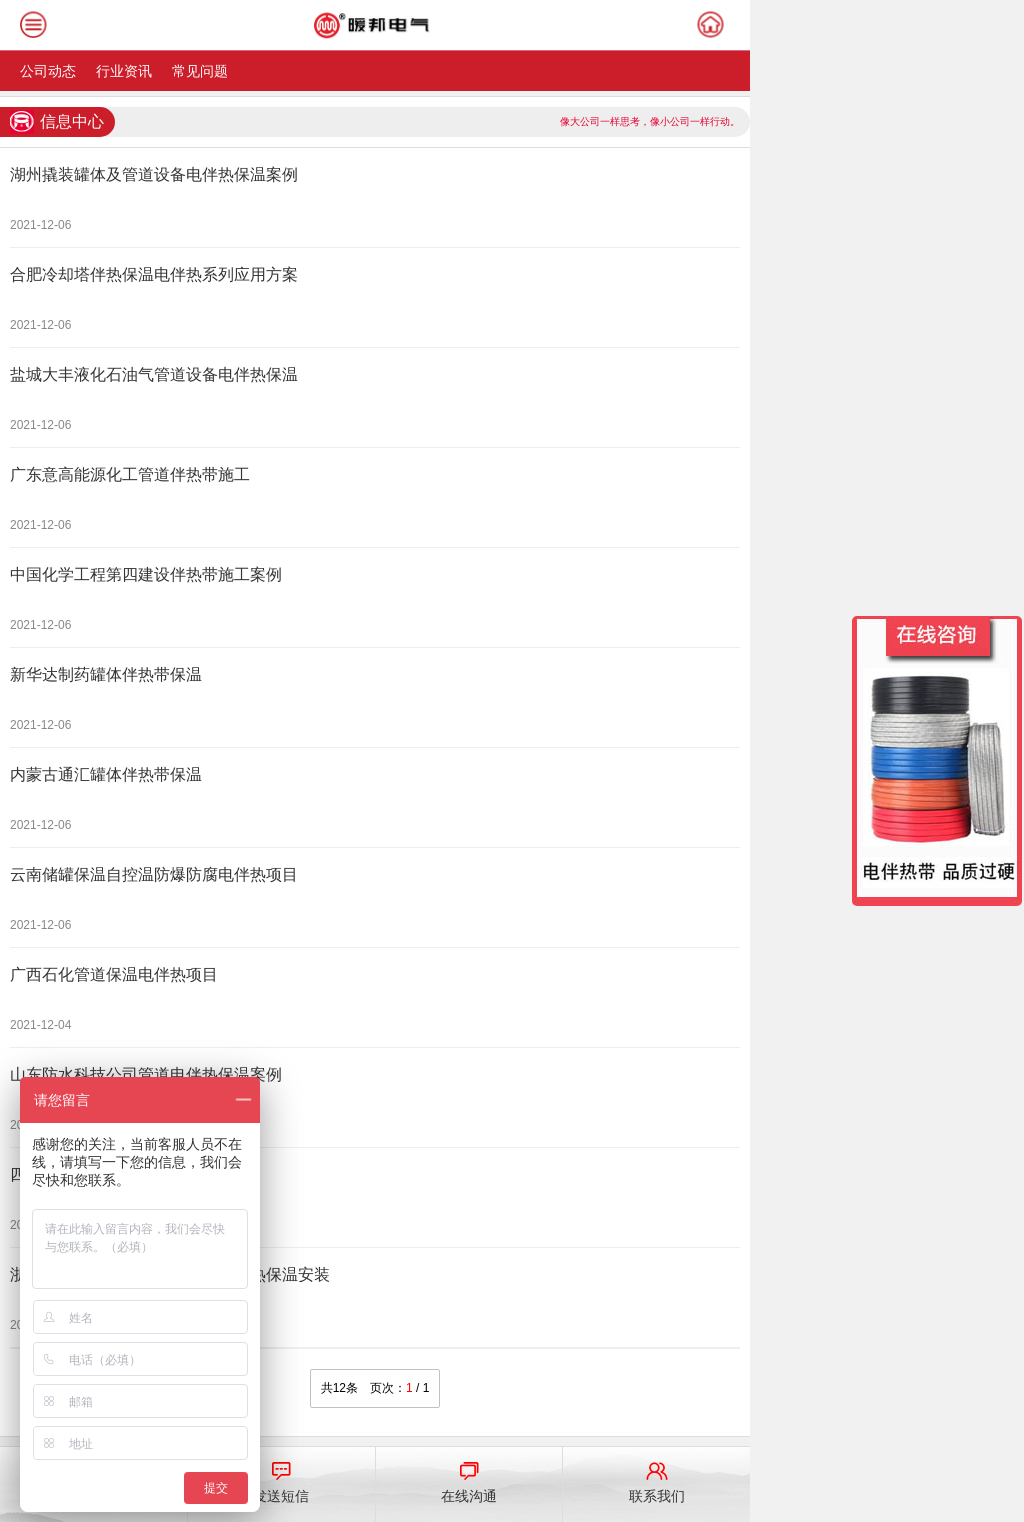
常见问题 (200, 71)
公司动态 (48, 71)
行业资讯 (124, 71)
